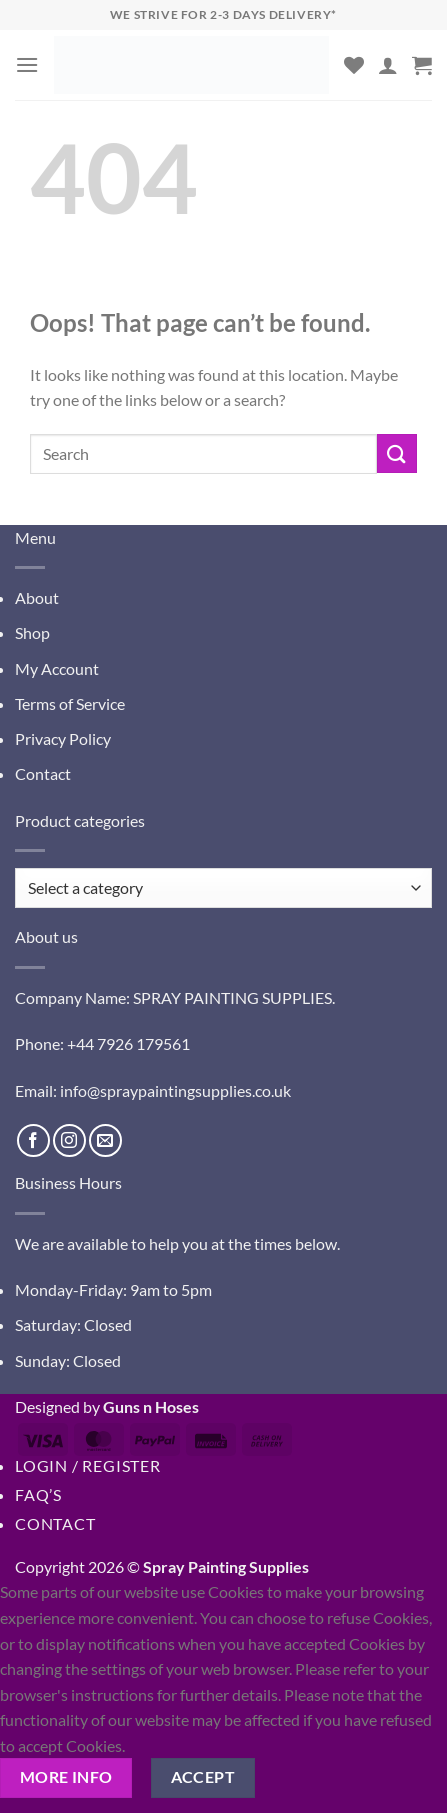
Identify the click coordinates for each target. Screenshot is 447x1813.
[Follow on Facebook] (33, 1140)
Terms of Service (70, 703)
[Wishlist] (354, 65)
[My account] (388, 65)
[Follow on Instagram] (69, 1140)
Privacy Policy (63, 738)
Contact (43, 773)
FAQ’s (38, 1494)
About (37, 597)
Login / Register (88, 1465)
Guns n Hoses (151, 1406)
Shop (32, 632)
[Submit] (397, 453)
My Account (57, 668)
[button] (27, 64)
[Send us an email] (105, 1140)
